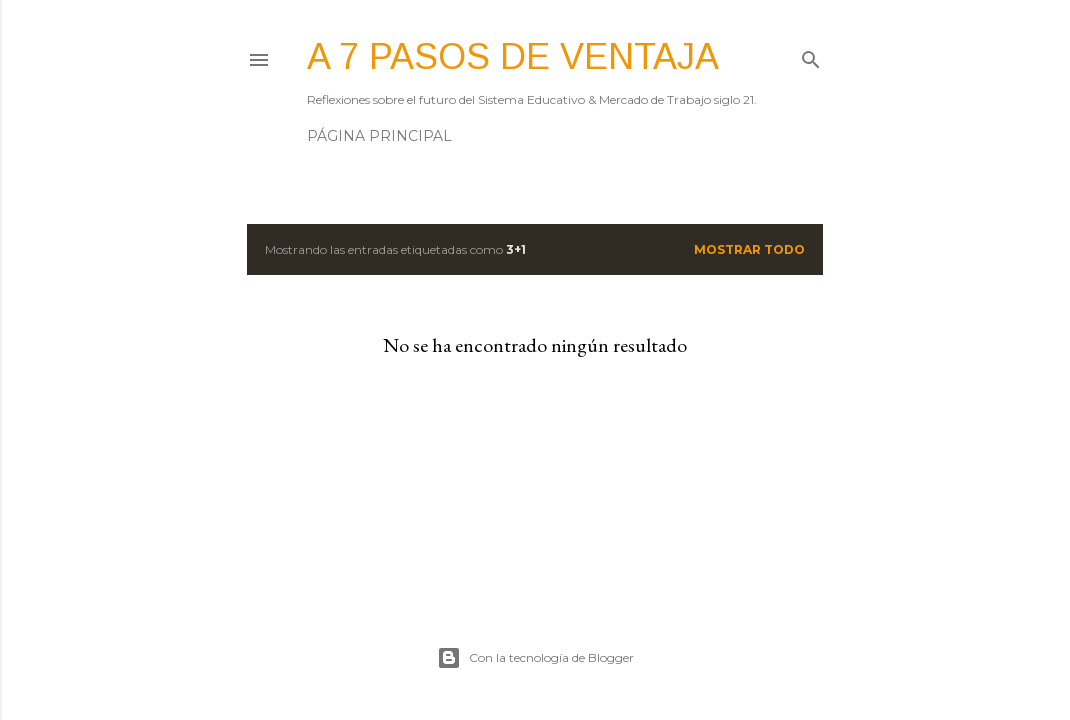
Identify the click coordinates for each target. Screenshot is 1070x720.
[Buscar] (811, 55)
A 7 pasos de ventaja (513, 56)
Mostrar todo (749, 249)
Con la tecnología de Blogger (535, 658)
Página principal (379, 136)
